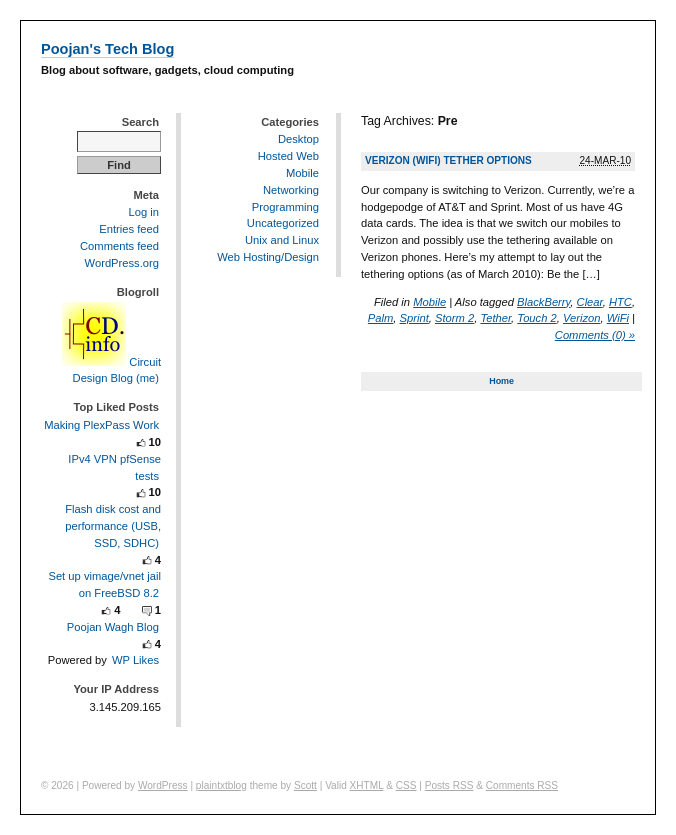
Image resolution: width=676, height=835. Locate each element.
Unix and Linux (282, 240)
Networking (291, 190)
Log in (144, 212)
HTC (620, 302)
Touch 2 (536, 318)
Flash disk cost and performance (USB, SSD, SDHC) (113, 526)
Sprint (414, 318)
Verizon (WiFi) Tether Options (448, 160)
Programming (285, 207)
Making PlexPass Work (101, 425)
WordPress (163, 785)
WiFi (618, 318)
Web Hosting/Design (268, 257)
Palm (381, 318)
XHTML (367, 785)
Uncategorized (283, 223)
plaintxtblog (221, 785)
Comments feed (119, 246)
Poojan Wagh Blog (113, 627)
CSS (406, 785)
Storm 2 (454, 318)
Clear (590, 302)
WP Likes (135, 660)
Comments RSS (522, 785)
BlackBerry (543, 302)
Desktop (298, 139)
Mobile (429, 302)
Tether (495, 318)
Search (140, 122)
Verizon (582, 318)
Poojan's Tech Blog (107, 49)
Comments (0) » (595, 335)
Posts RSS (449, 785)
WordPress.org (122, 263)
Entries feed (129, 229)
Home (501, 381)
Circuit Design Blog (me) (111, 370)
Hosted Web (288, 156)
